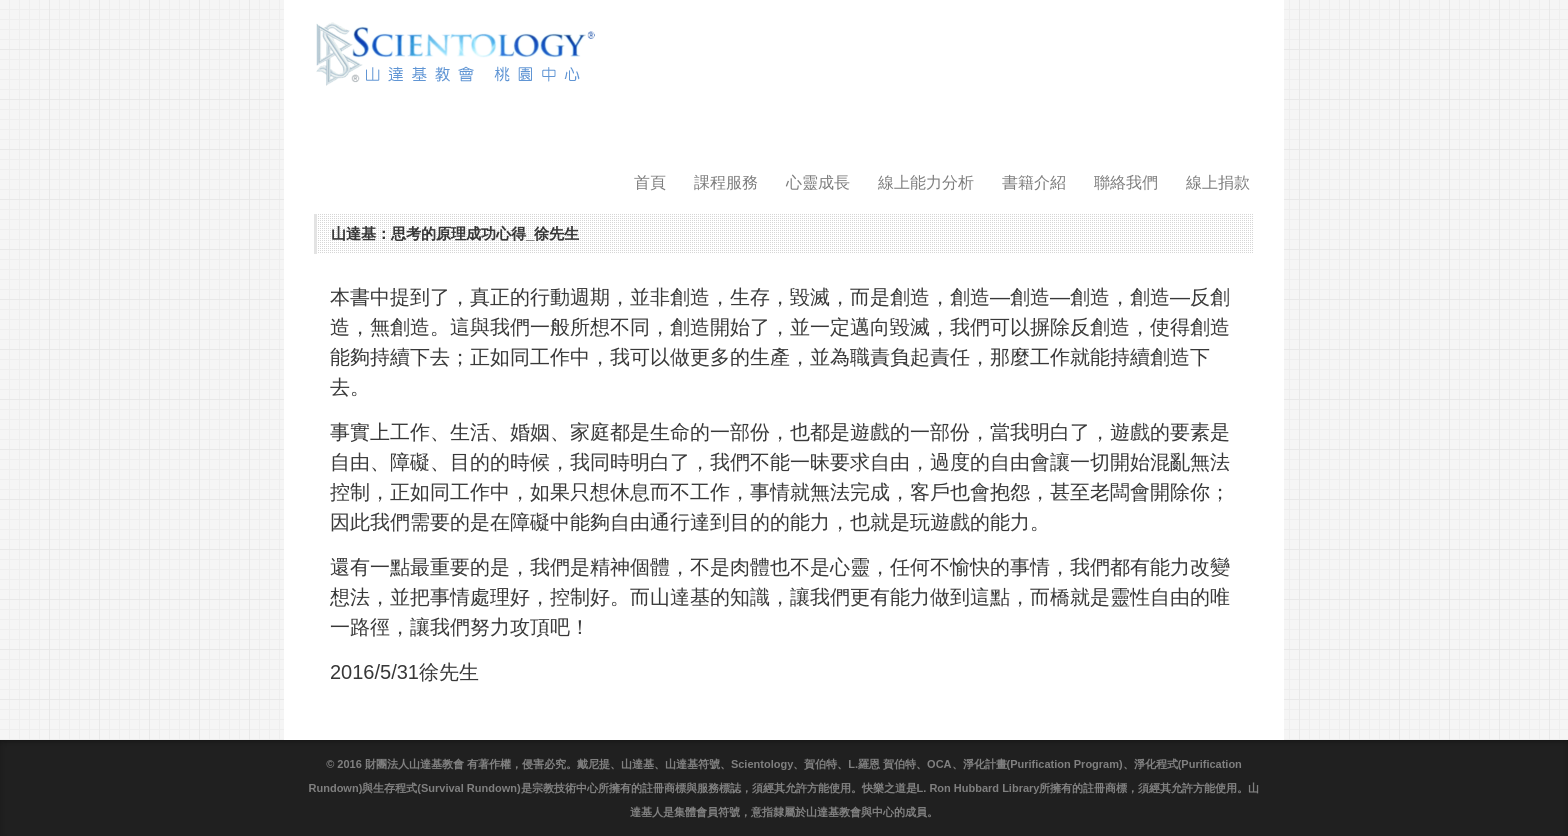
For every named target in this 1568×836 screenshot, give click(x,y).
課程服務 (726, 182)
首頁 (650, 182)
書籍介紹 (1034, 182)
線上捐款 (1218, 182)
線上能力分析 (926, 182)
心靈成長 (818, 182)
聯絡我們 (1126, 182)
